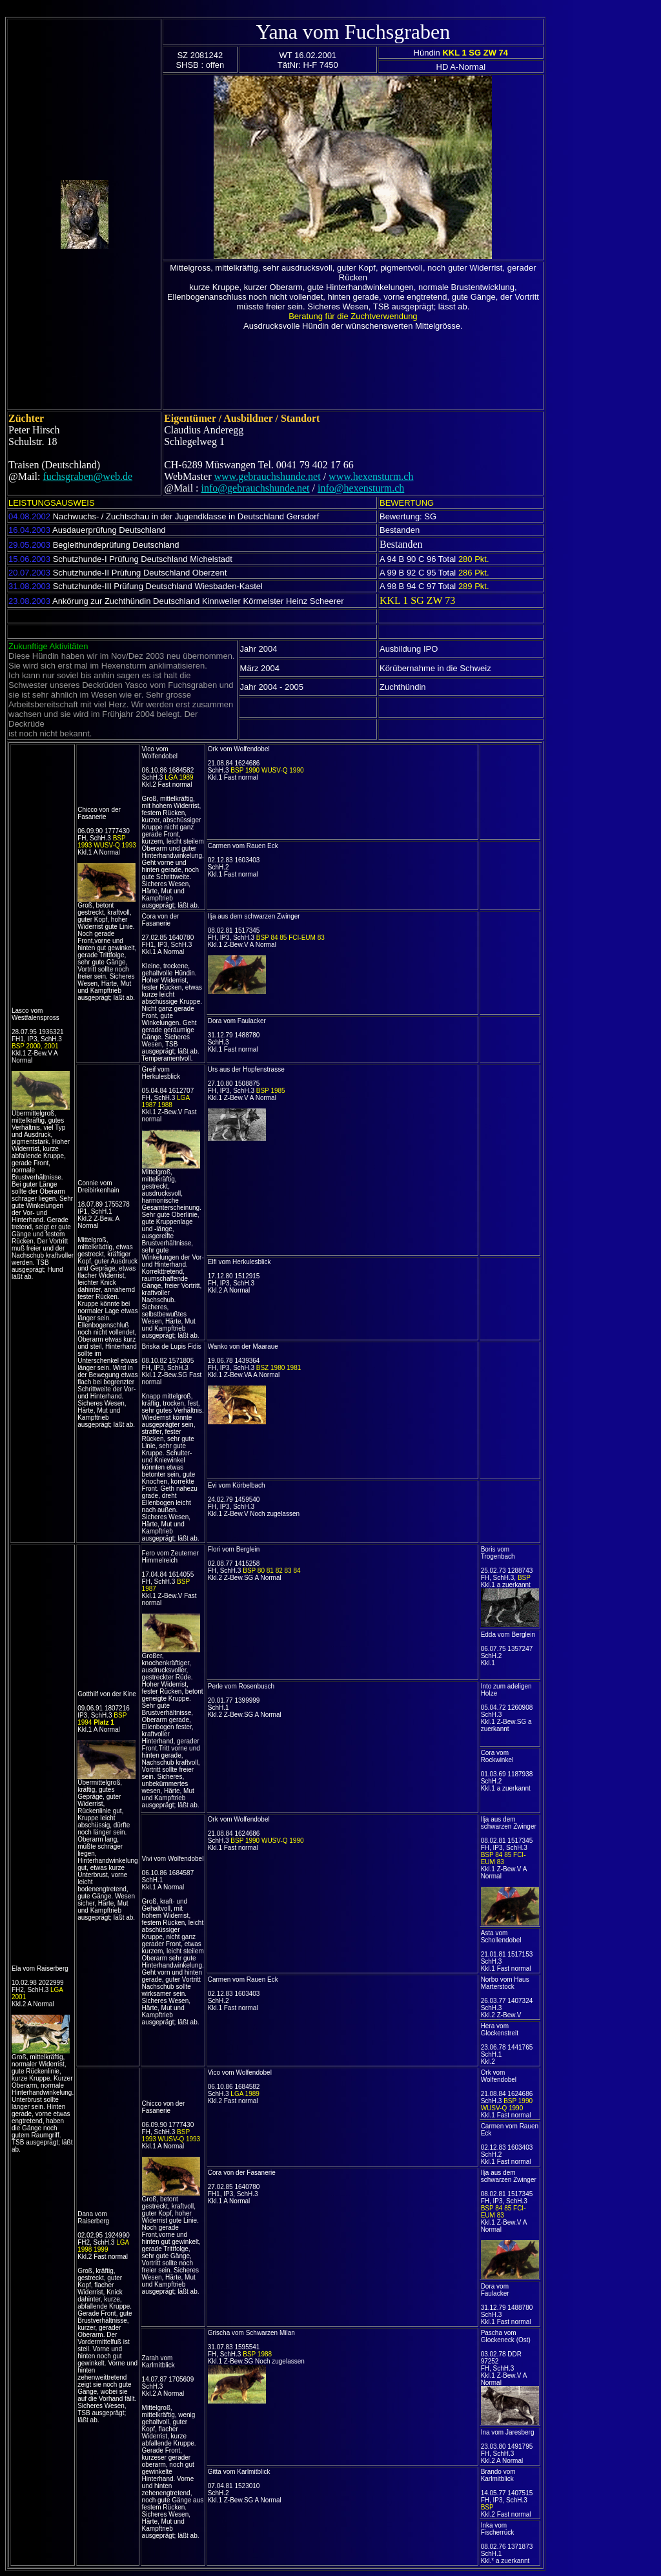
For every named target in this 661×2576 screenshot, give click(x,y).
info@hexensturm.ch (361, 488)
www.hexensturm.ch (371, 476)
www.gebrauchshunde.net (267, 476)
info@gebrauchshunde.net (255, 488)
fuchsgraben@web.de (87, 476)
